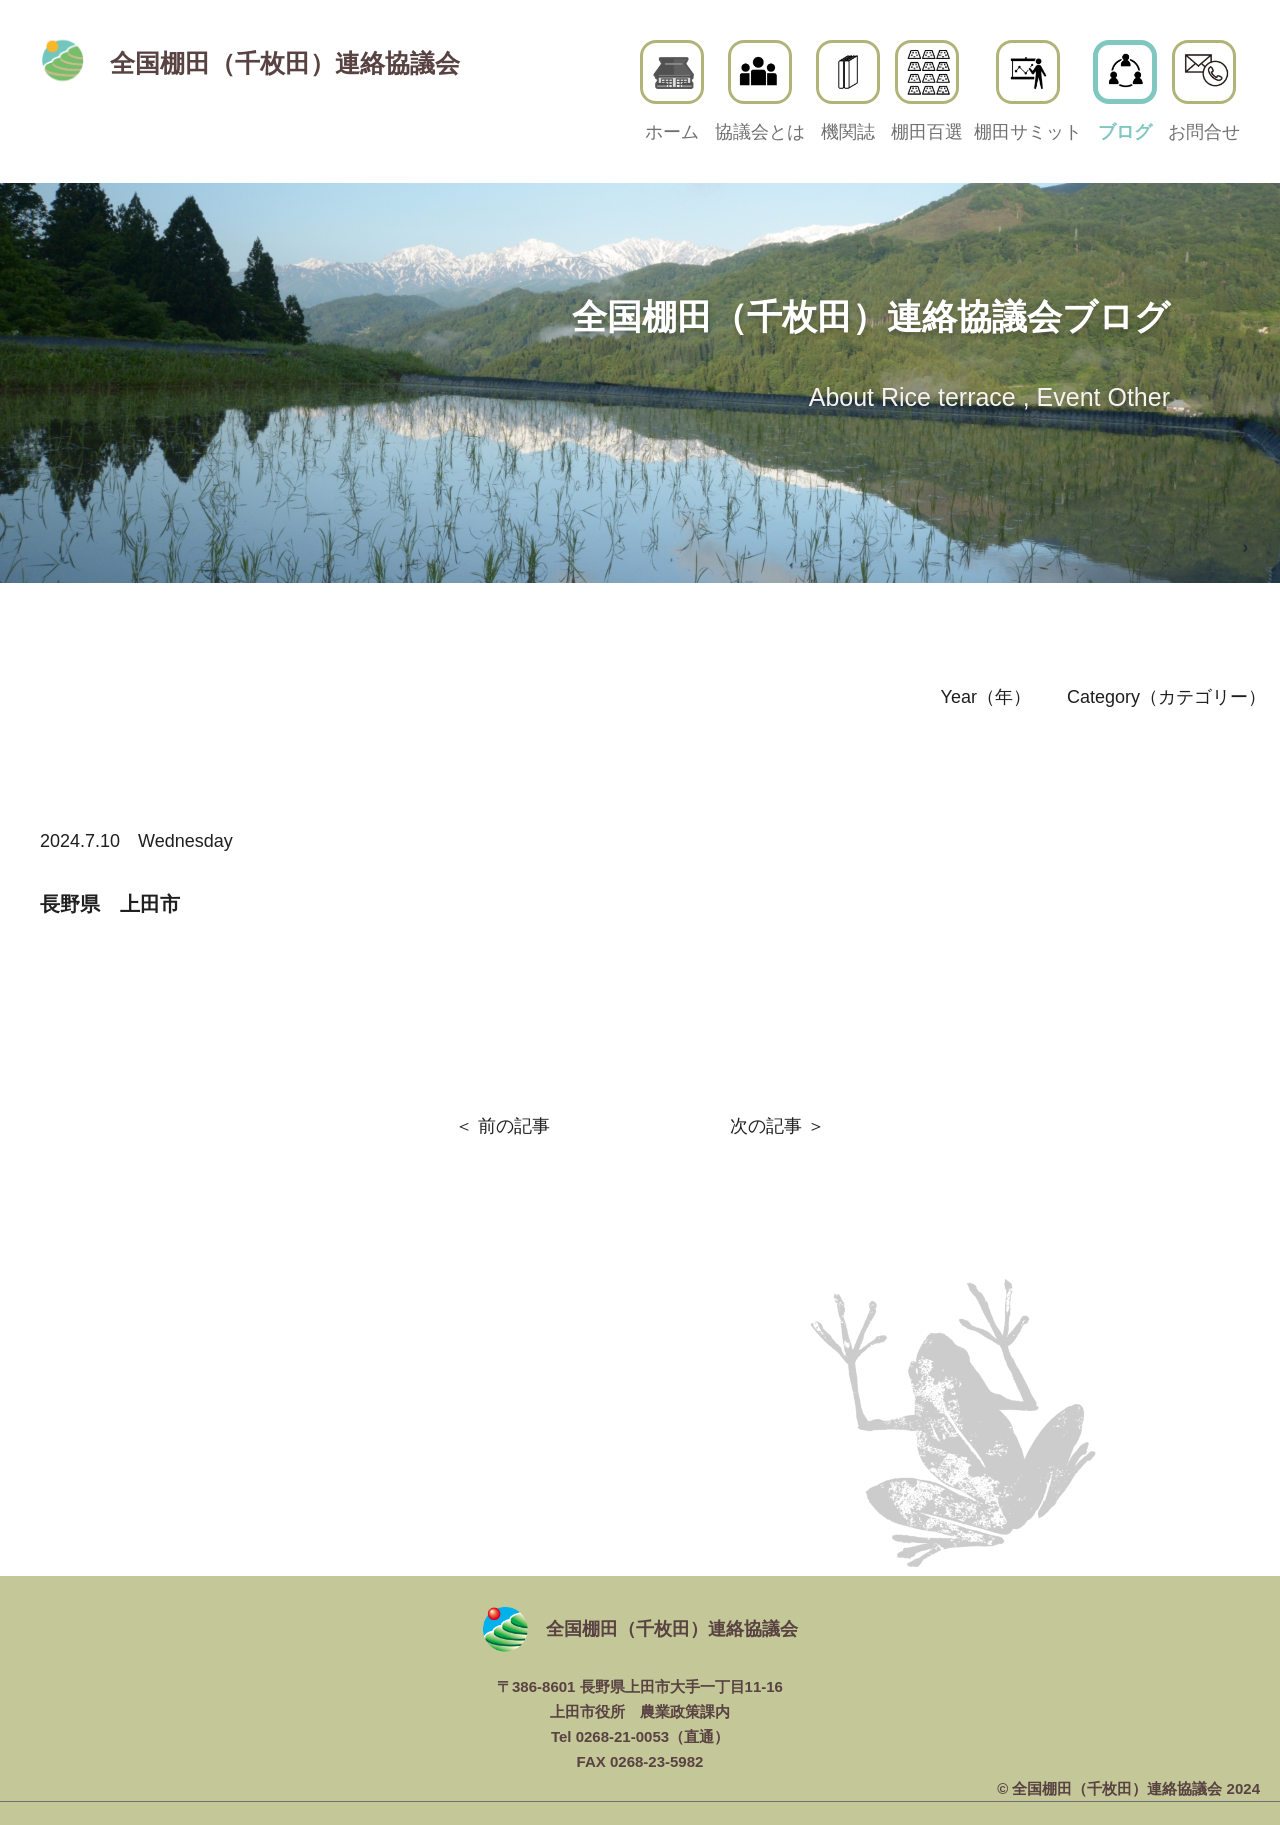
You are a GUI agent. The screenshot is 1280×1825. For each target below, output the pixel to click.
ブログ (1125, 91)
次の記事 (766, 1126)
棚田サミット (1028, 91)
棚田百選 (927, 91)
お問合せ (1204, 91)
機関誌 (848, 91)
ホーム (672, 91)
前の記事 (514, 1126)
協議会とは (760, 91)
